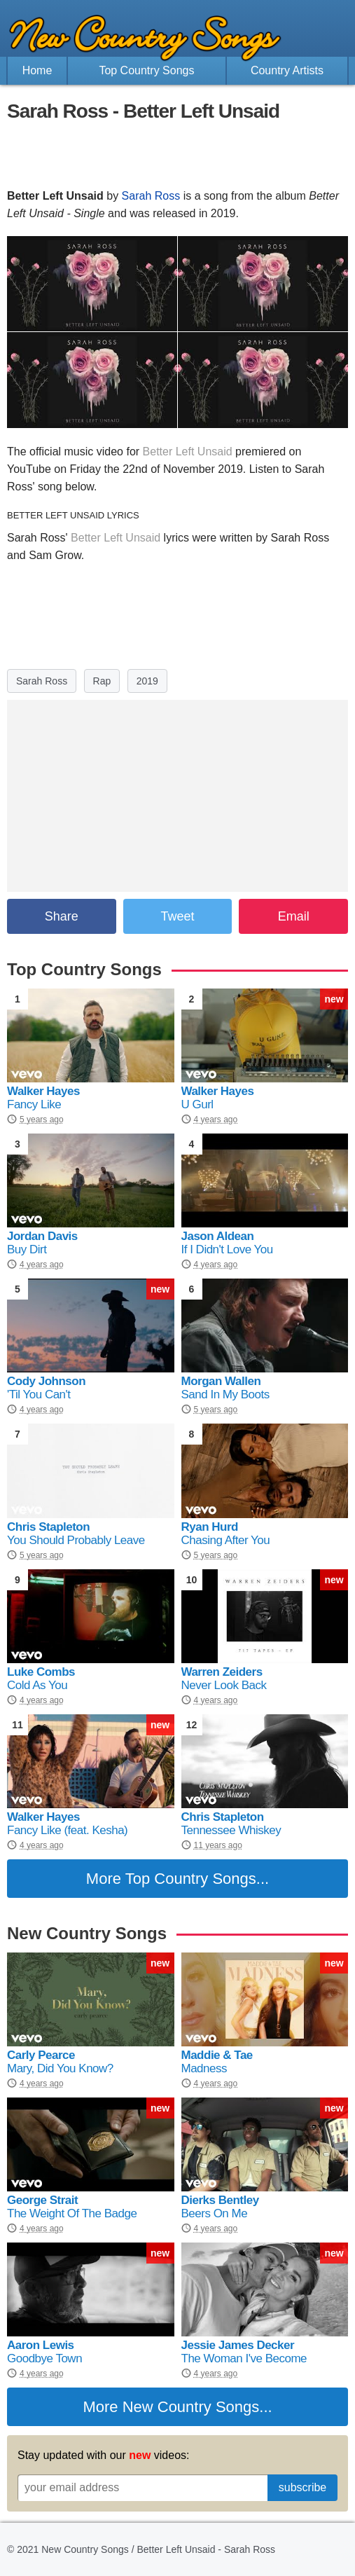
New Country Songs (191, 2407)
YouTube (29, 469)
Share (61, 916)
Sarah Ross (151, 196)
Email (293, 916)
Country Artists (287, 70)
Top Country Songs (146, 70)
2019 (147, 681)
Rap (102, 681)
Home (37, 70)
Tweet (177, 916)
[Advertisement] (178, 155)
